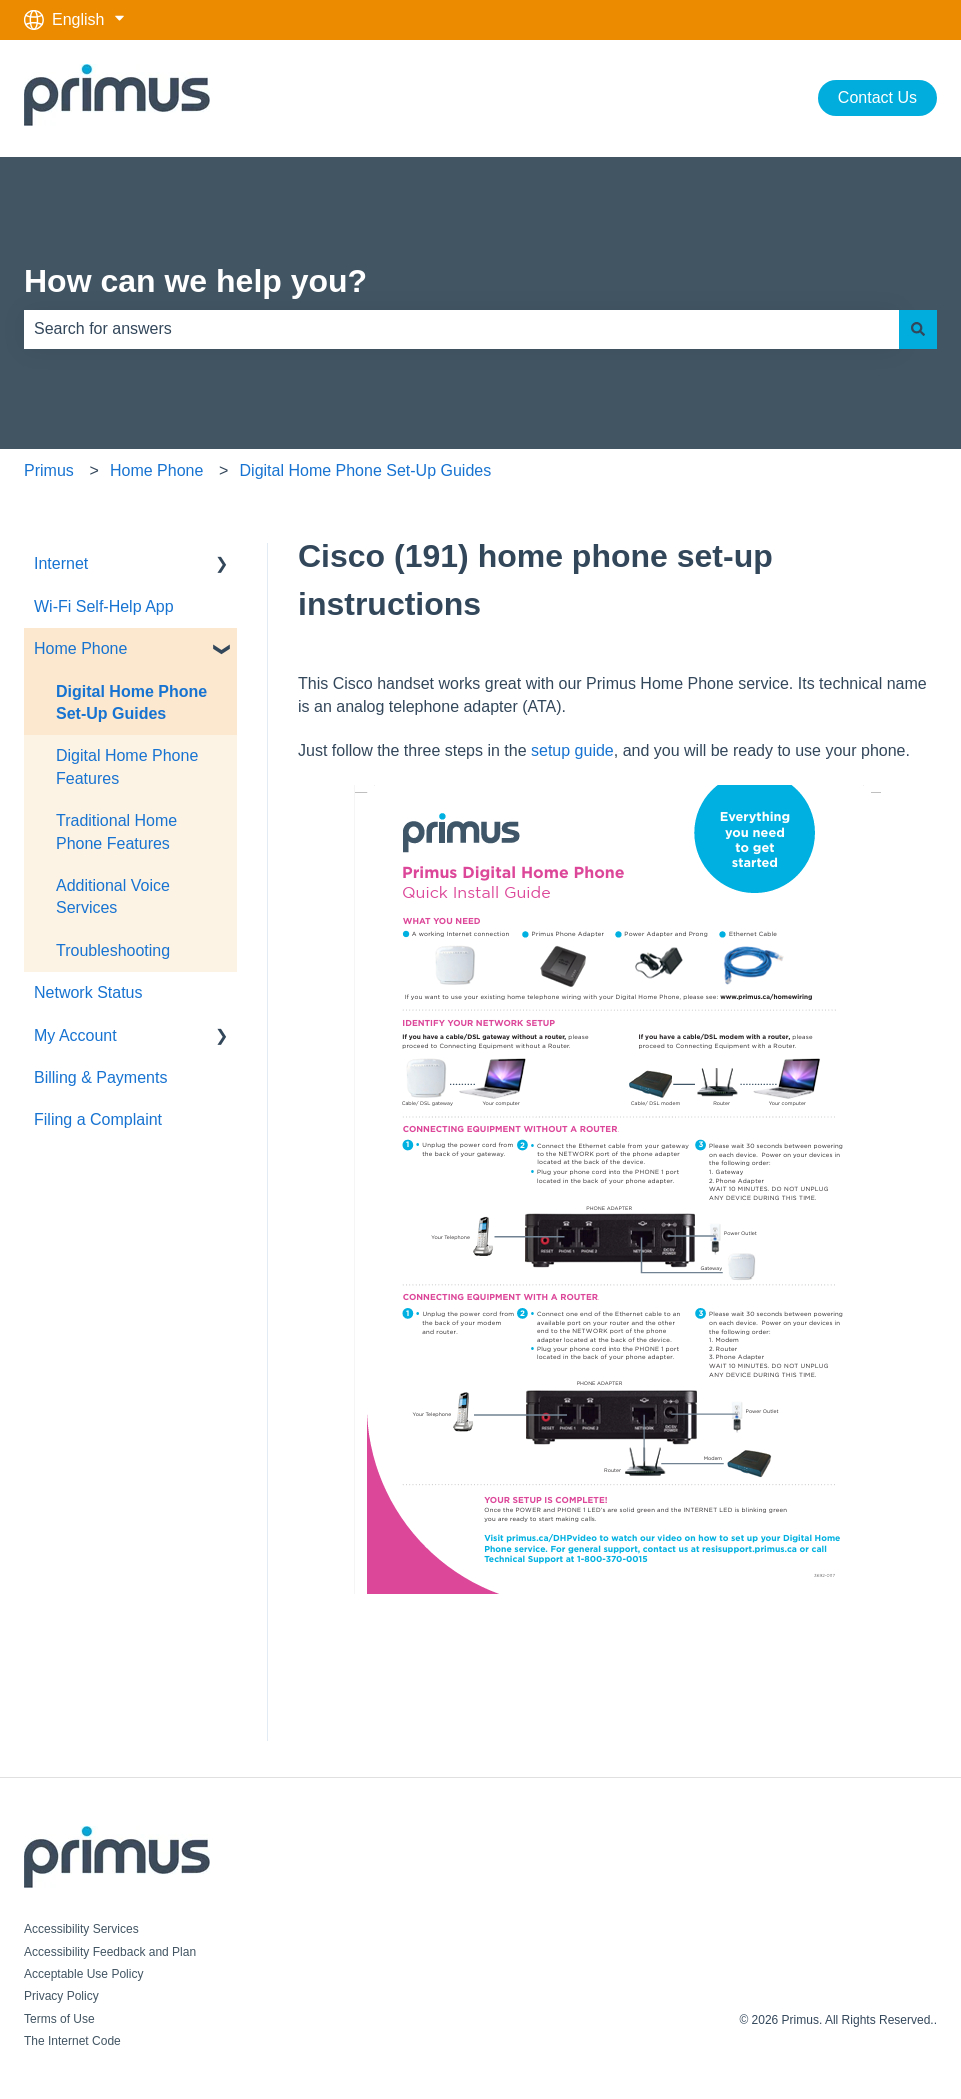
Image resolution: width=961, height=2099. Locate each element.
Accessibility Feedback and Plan (110, 1952)
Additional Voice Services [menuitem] (113, 896)
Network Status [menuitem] (88, 992)
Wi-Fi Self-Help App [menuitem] (104, 606)
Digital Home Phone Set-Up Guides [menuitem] (131, 702)
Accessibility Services (81, 1929)
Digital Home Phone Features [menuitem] (127, 766)
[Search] (918, 329)
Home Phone (156, 470)
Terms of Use (59, 2019)
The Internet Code (72, 2041)
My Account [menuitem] (75, 1035)
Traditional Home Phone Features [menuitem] (116, 831)
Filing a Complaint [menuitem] (98, 1119)
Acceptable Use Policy (83, 1974)
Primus (49, 470)
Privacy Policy (61, 1996)
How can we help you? (195, 281)
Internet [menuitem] (61, 563)
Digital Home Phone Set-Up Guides (366, 470)
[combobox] (461, 329)
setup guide (572, 750)
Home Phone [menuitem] (80, 648)
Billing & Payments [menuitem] (100, 1077)
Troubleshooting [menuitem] (113, 950)
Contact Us (877, 97)
